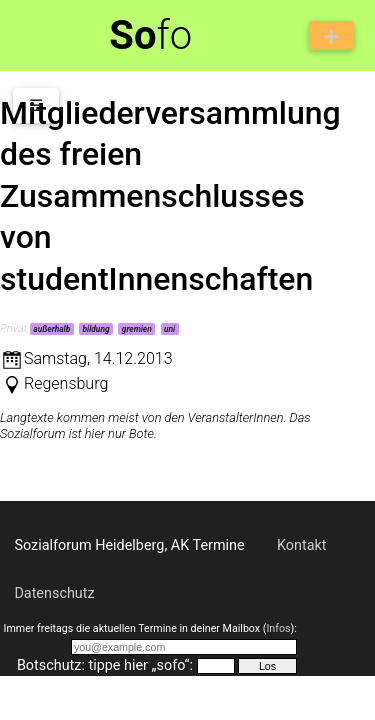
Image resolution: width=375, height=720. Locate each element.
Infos (278, 628)
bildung (95, 329)
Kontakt (302, 545)
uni (169, 329)
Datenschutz (54, 593)
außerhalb (51, 329)
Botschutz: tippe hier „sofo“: (105, 665)
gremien (137, 329)
